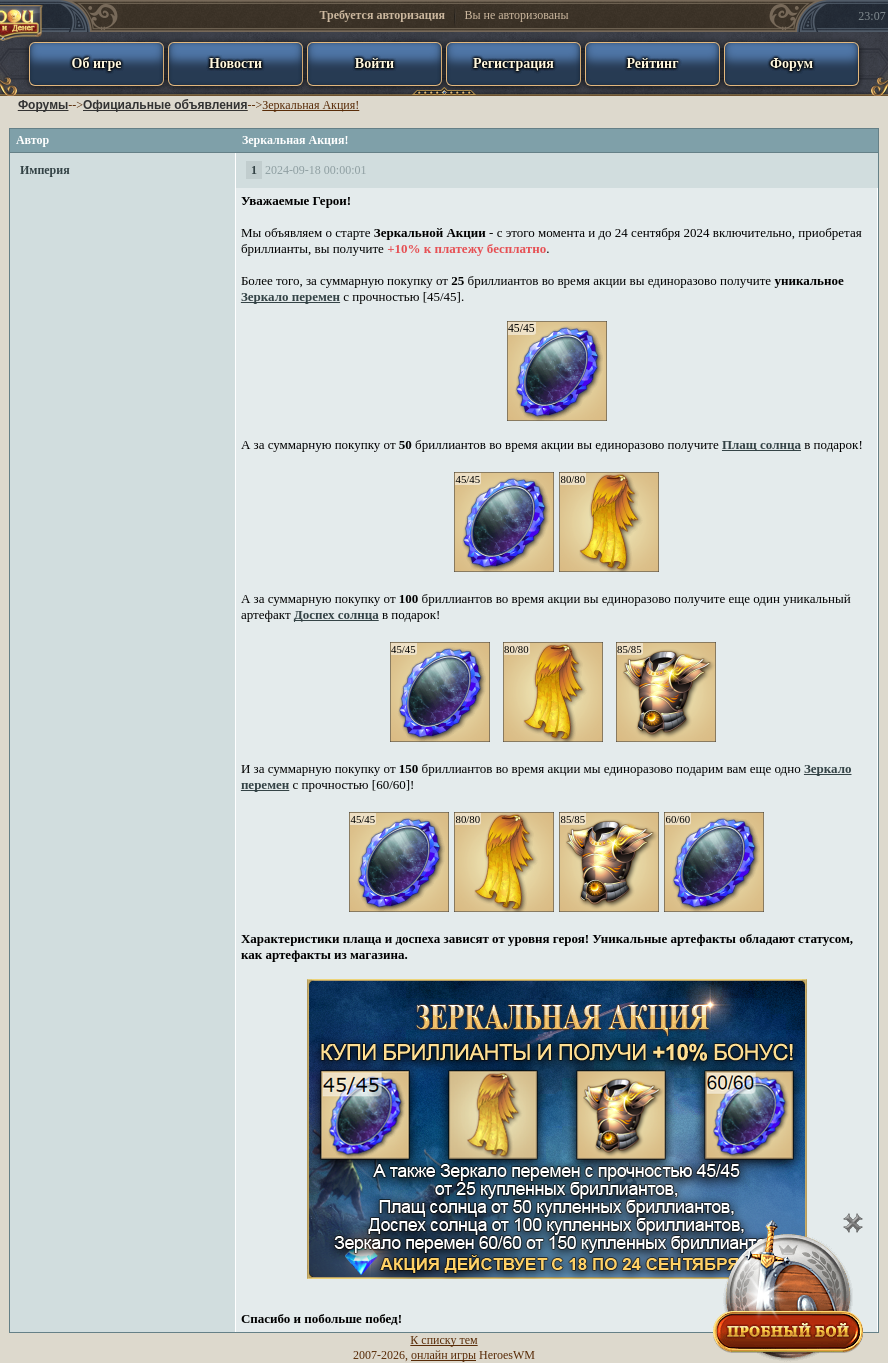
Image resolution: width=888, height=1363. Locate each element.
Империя (45, 170)
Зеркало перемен (290, 296)
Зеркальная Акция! (310, 105)
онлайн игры (443, 1355)
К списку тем (443, 1340)
